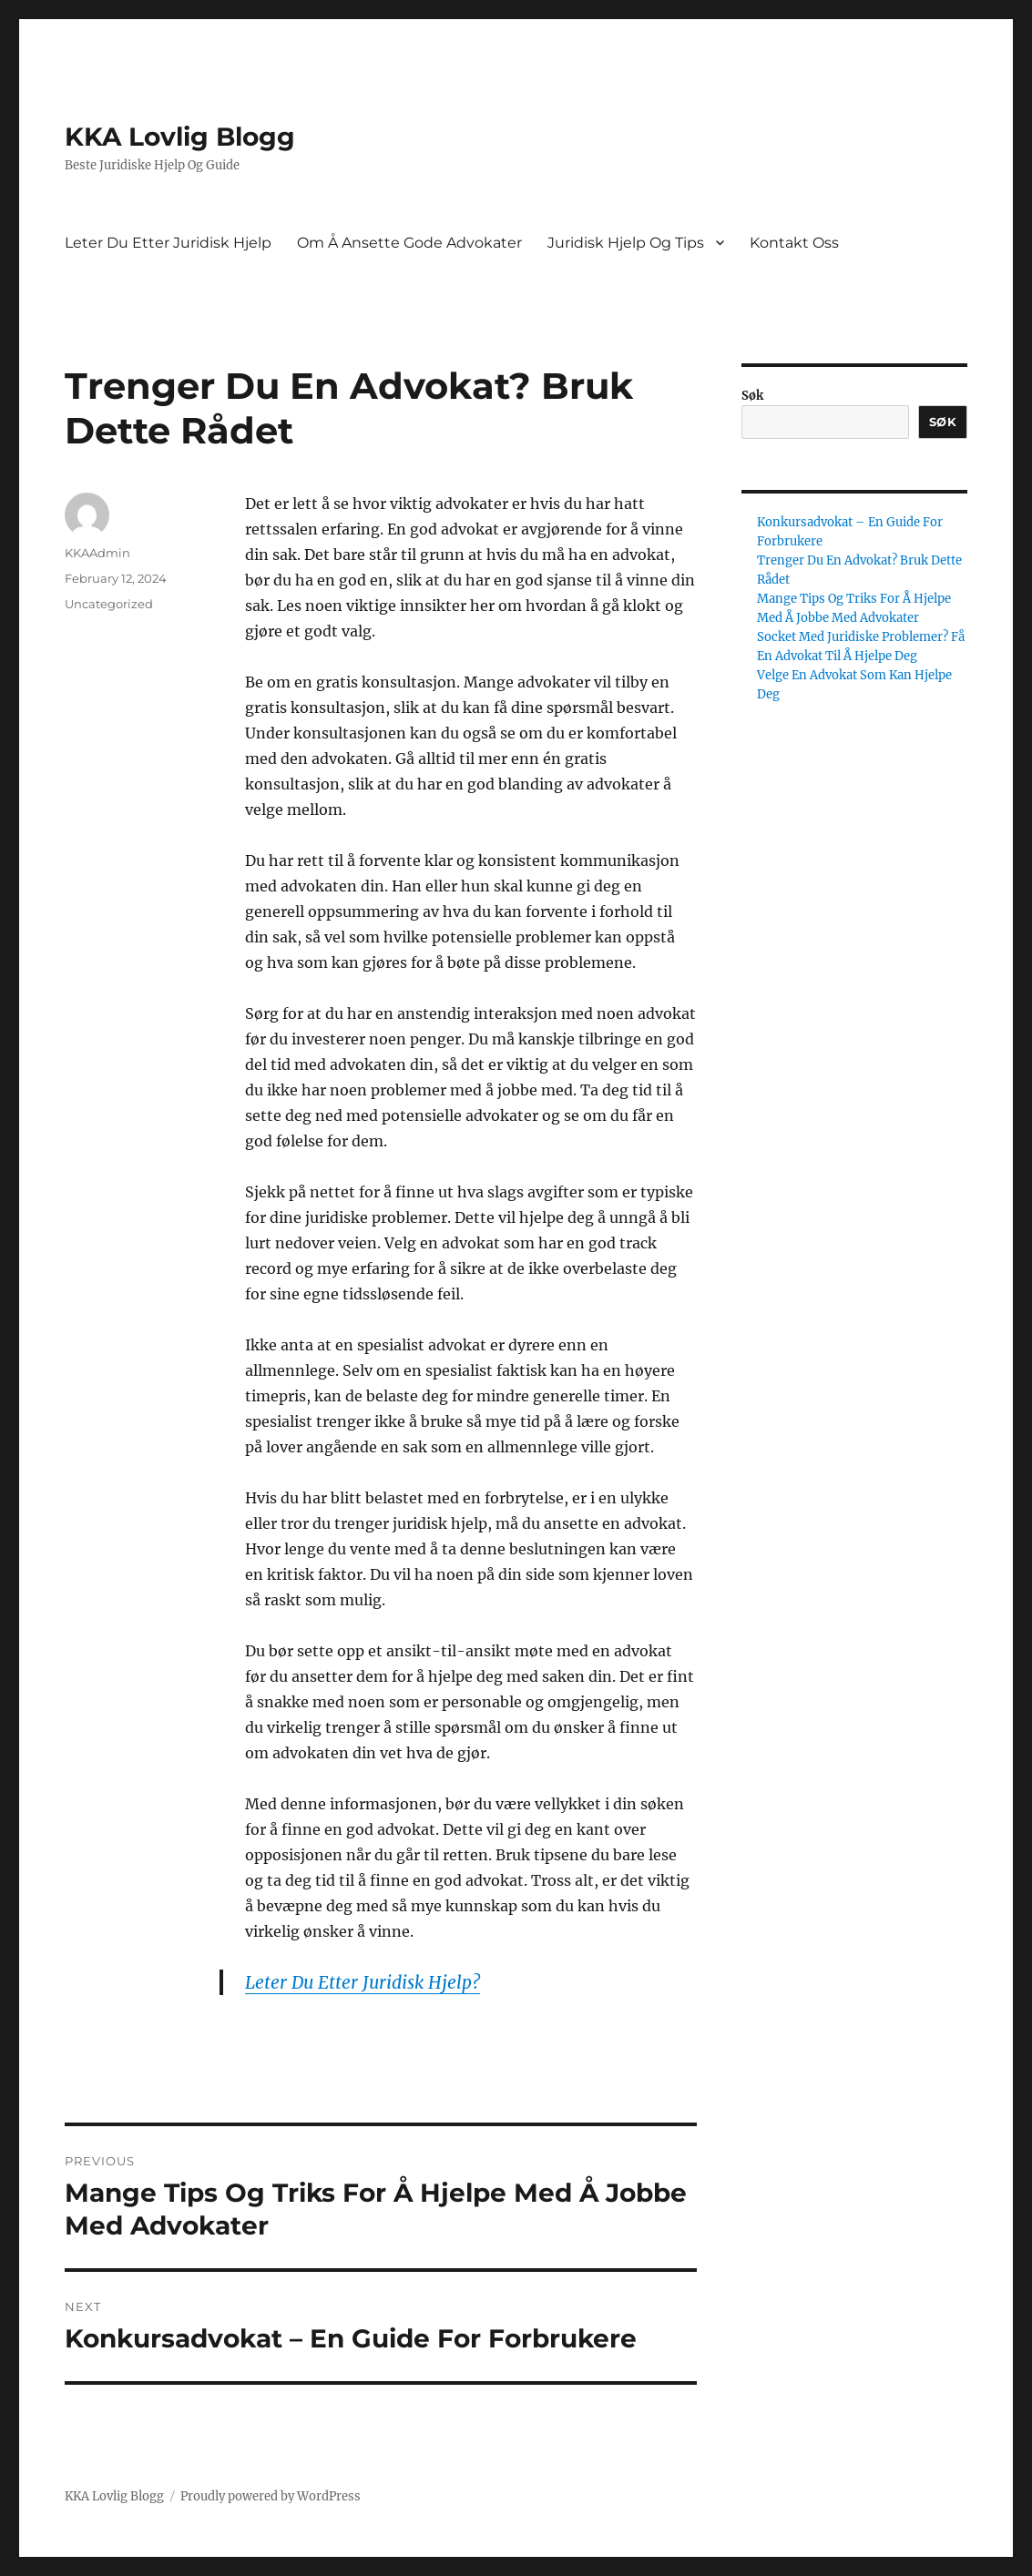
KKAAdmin (97, 552)
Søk (752, 395)
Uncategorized (109, 603)
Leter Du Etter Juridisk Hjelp (168, 242)
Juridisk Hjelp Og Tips (625, 242)
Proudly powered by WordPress (270, 2496)
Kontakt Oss (794, 242)
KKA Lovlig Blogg (180, 136)
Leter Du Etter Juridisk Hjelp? (362, 1982)
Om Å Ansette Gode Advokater (409, 242)
